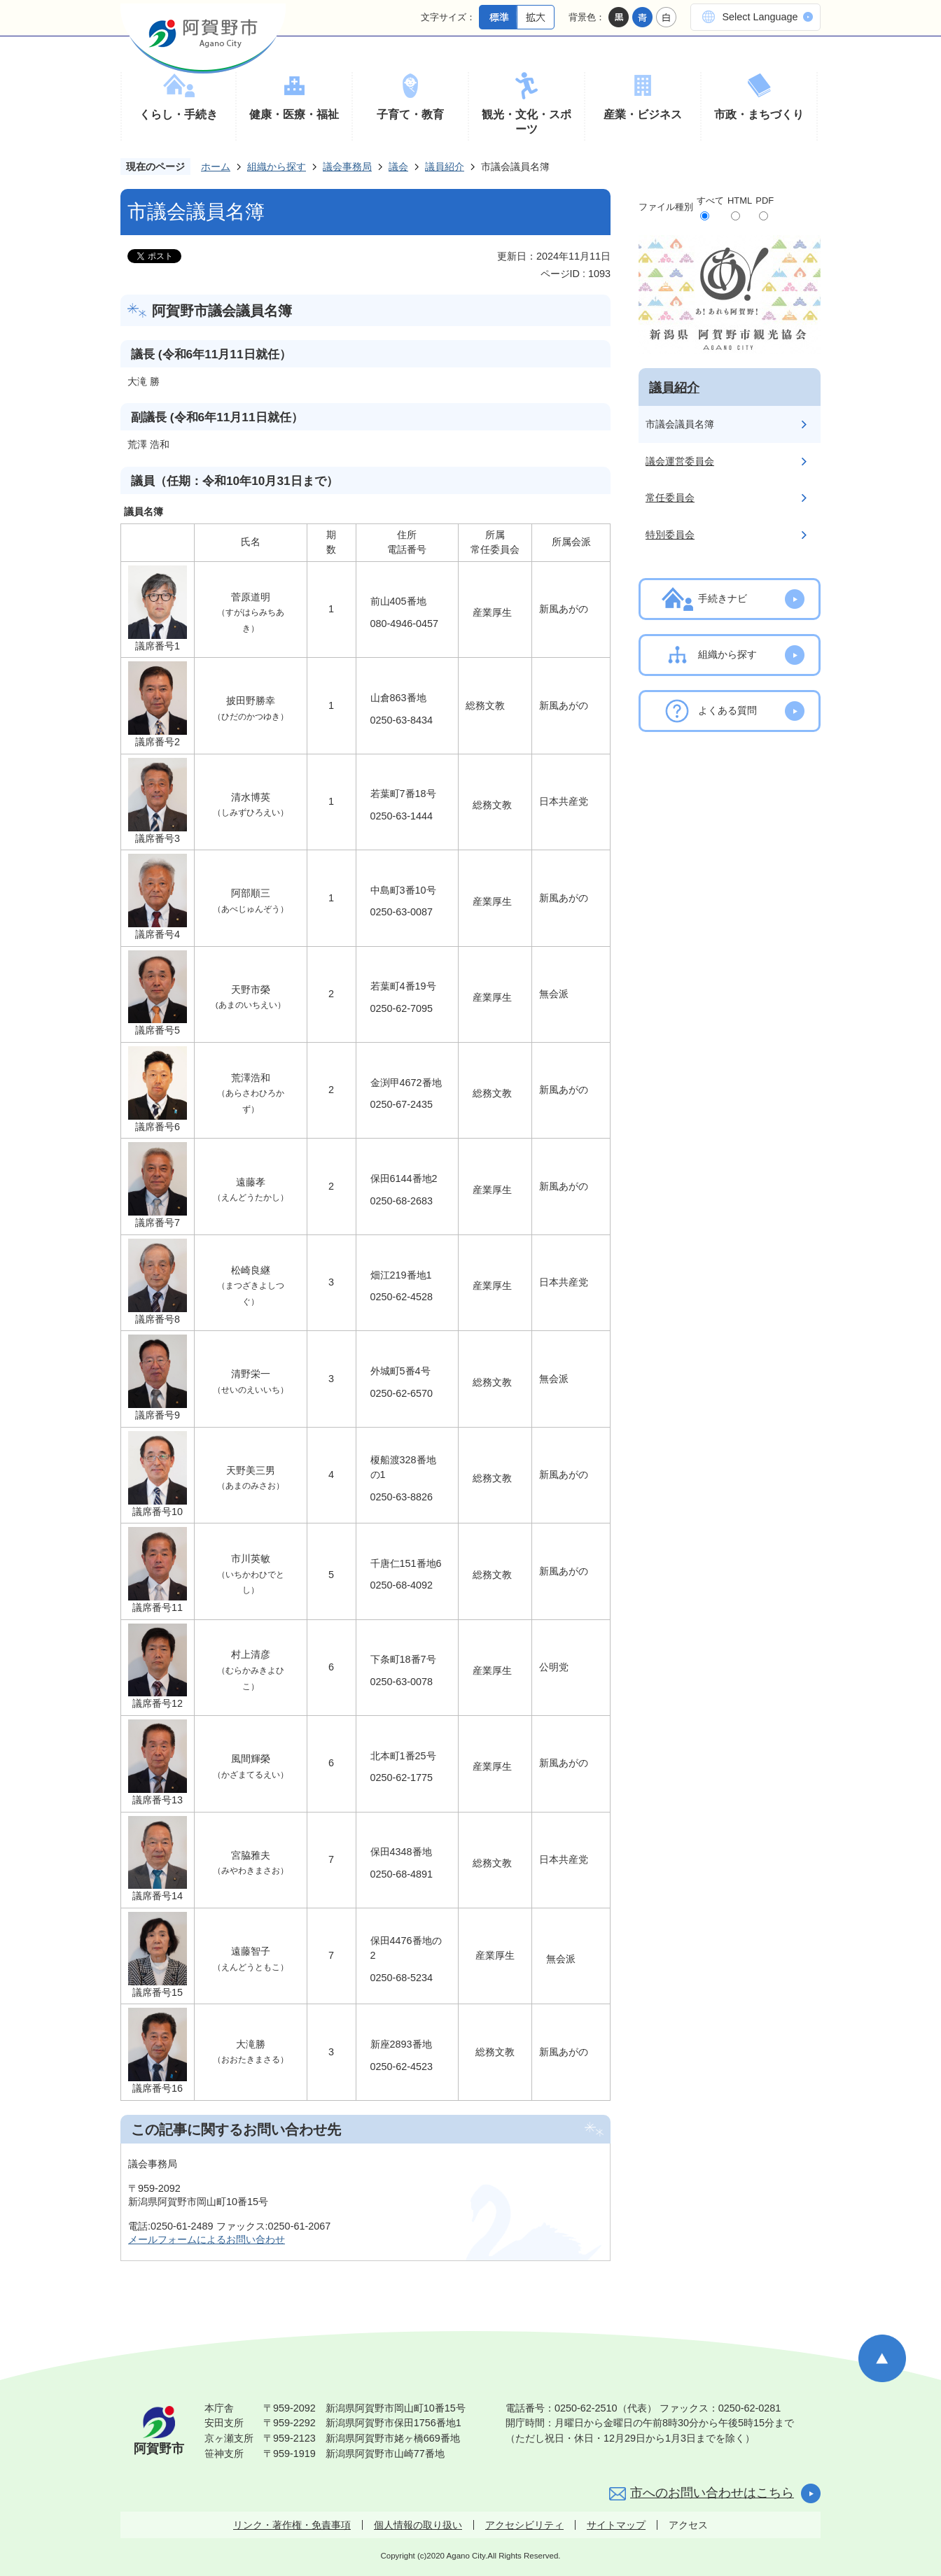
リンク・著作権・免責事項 (292, 2525)
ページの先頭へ (882, 2358)
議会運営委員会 (680, 461)
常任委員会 (670, 497)
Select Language (759, 16)
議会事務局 (347, 166)
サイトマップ (616, 2525)
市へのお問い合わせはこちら (712, 2493)
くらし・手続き (178, 114)
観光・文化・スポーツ (526, 122)
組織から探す (276, 166)
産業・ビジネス (643, 114)
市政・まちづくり (759, 114)
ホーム (215, 166)
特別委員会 (670, 534)
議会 (398, 166)
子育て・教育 (410, 114)
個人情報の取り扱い (418, 2525)
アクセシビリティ (524, 2525)
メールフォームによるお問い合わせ (206, 2239)
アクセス (688, 2525)
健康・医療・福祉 (294, 114)
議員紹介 (444, 166)
